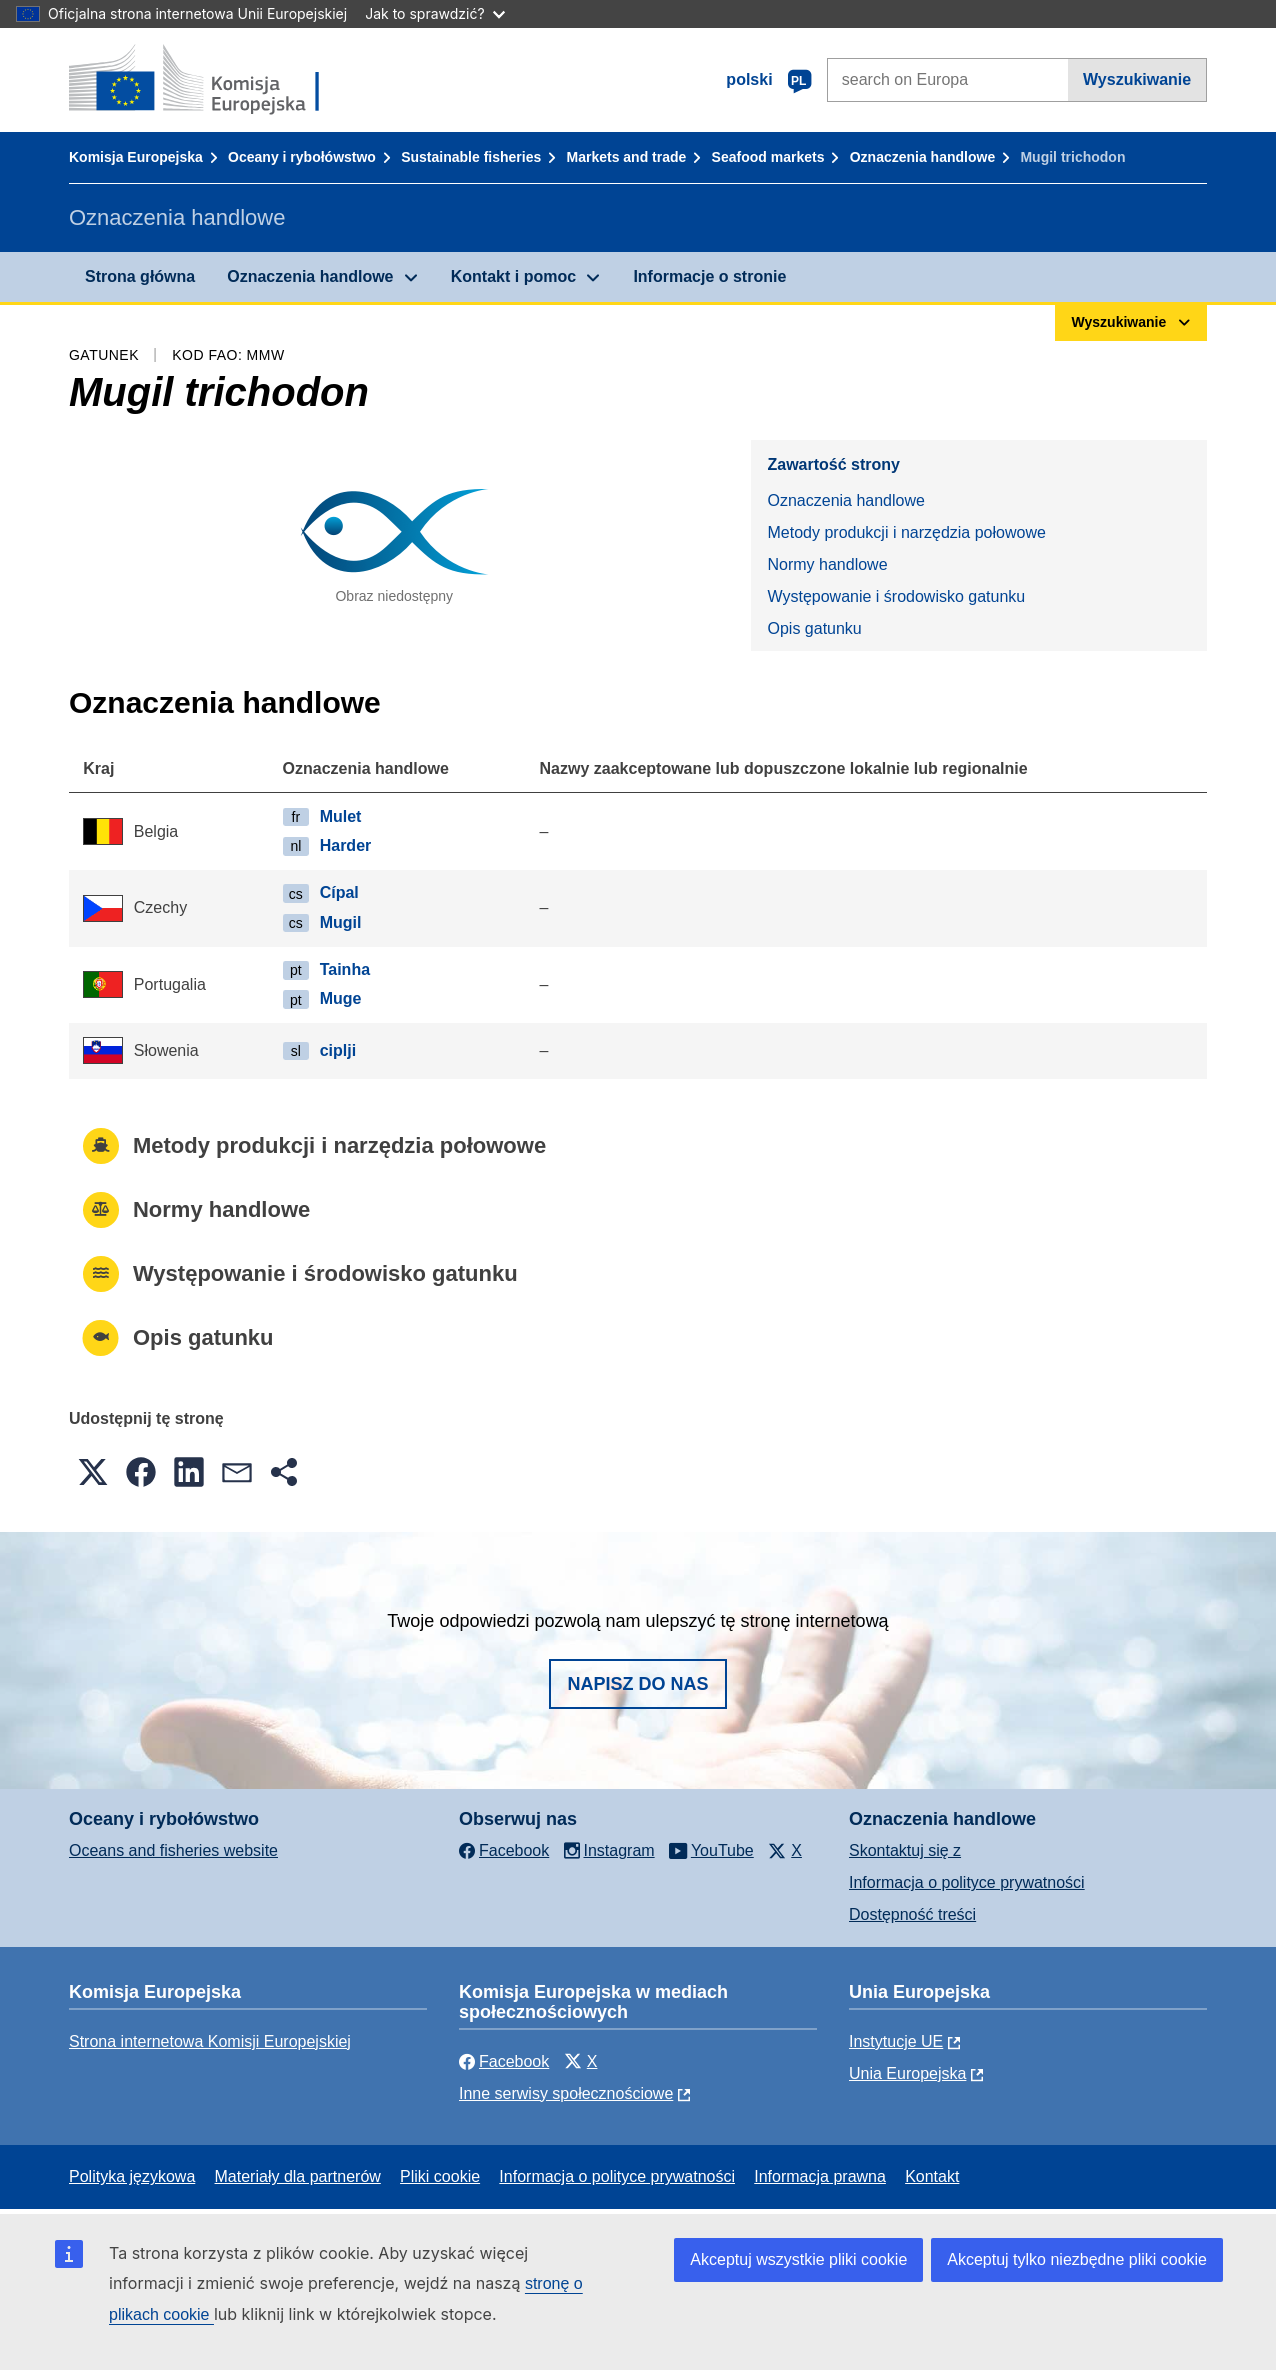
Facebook (504, 2061)
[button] (93, 1472)
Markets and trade (627, 157)
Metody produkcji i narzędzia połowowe (906, 532)
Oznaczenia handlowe (922, 157)
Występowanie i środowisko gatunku (896, 596)
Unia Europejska (907, 2073)
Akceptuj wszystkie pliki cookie (798, 2259)
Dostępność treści (912, 1914)
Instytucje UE (896, 2041)
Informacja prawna (820, 2176)
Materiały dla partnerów (298, 2176)
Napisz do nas (637, 1684)
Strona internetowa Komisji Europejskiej (210, 2041)
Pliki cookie (440, 2176)
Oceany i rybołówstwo (302, 157)
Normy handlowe (827, 564)
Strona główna (140, 276)
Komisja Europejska (136, 157)
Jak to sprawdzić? (434, 13)
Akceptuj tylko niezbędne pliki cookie (1077, 2259)
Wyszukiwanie (1137, 79)
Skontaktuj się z (905, 1850)
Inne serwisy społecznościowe (566, 2093)
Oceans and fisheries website (173, 1850)
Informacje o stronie (709, 276)
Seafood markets (768, 157)
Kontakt (932, 2176)
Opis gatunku (814, 628)
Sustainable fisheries (471, 157)
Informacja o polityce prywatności (967, 1882)
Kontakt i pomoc (513, 276)
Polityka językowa (132, 2176)
